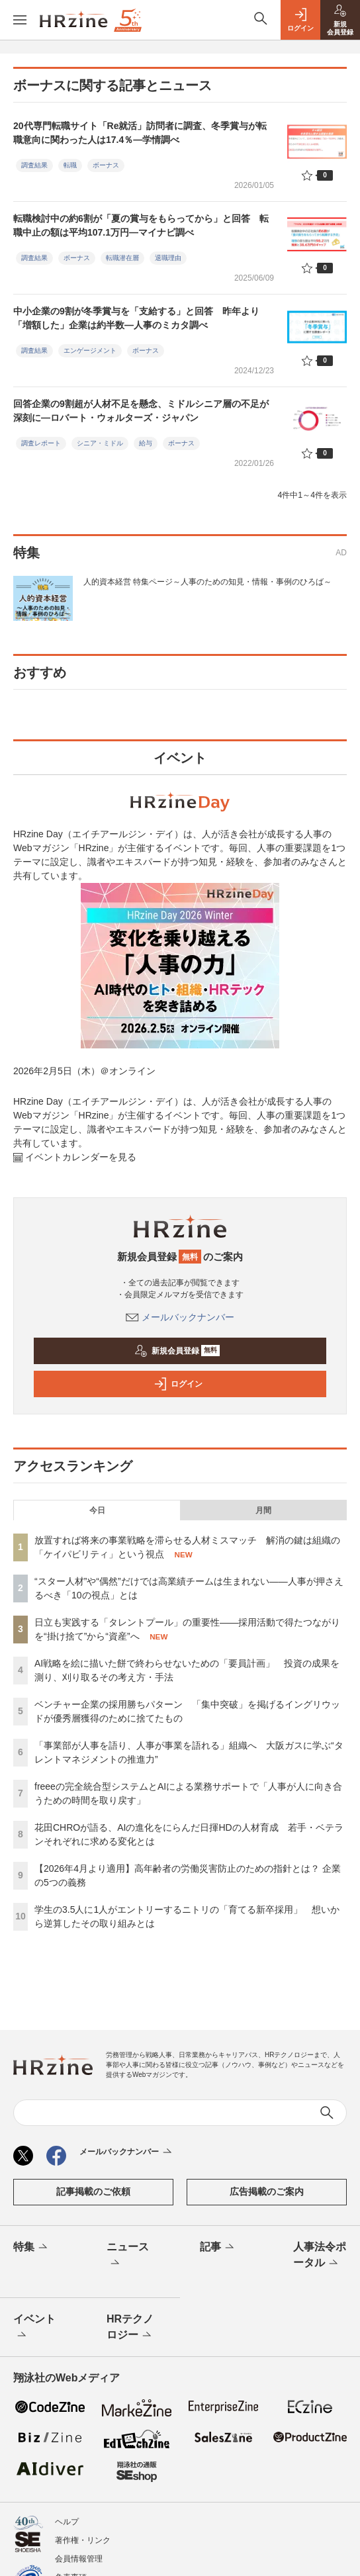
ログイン (178, 1384)
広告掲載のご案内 (267, 2191)
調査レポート (41, 443)
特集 (31, 2247)
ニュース (128, 2255)
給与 (145, 443)
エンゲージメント (90, 350)
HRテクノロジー (130, 2327)
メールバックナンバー (180, 1317)
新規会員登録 (177, 1350)
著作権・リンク (83, 2540)
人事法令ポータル (319, 2255)
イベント (34, 2327)
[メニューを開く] (20, 20)
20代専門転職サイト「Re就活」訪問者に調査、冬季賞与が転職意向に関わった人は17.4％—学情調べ (140, 132)
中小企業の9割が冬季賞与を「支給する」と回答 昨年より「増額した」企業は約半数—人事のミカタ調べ (136, 318)
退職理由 (168, 257)
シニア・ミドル (100, 443)
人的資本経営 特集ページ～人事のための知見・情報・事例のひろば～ (207, 581)
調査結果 (34, 165)
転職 (70, 165)
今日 (97, 1510)
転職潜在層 (122, 257)
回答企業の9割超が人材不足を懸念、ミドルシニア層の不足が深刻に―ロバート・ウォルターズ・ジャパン (141, 410)
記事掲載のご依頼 (93, 2191)
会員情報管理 (79, 2558)
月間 (263, 1510)
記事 (218, 2247)
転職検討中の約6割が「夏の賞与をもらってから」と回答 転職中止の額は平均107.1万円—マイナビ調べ (141, 225)
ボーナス (106, 165)
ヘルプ (67, 2521)
